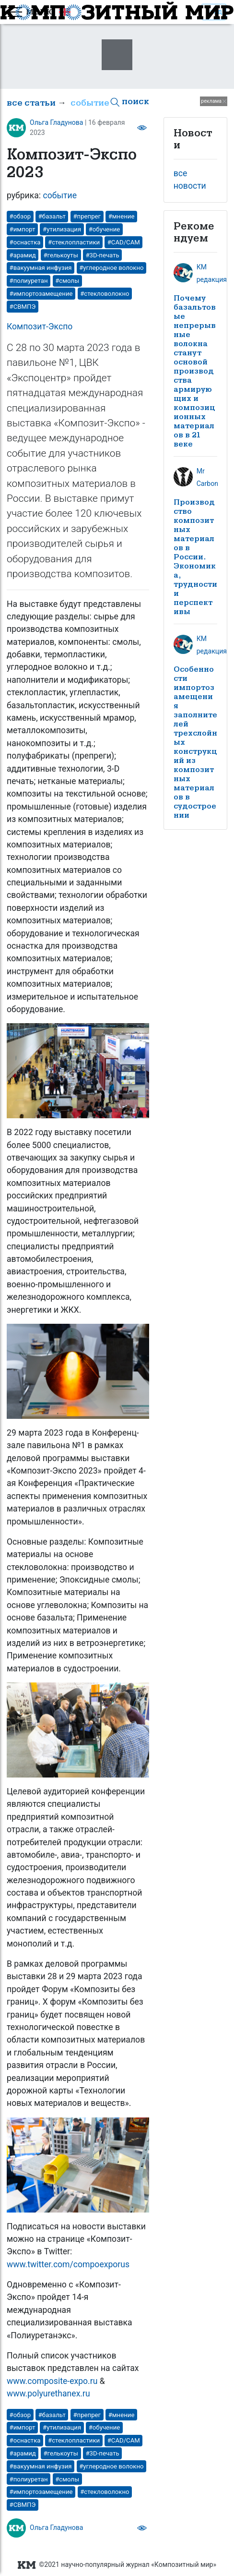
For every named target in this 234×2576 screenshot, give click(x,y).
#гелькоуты (60, 255)
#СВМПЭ (23, 306)
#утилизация (62, 229)
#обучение (104, 229)
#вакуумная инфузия (41, 267)
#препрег (87, 216)
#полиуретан (29, 280)
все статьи (31, 103)
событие (89, 103)
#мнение (121, 216)
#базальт (52, 216)
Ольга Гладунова (56, 122)
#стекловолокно (104, 293)
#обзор (20, 216)
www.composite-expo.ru (52, 2381)
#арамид (23, 255)
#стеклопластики (74, 242)
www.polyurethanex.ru (48, 2393)
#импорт (22, 229)
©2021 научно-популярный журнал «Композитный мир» (117, 2565)
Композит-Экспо (39, 326)
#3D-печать (102, 255)
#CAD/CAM (123, 242)
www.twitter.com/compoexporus (68, 2264)
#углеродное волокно (111, 267)
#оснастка (25, 242)
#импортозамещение (41, 293)
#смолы (67, 280)
